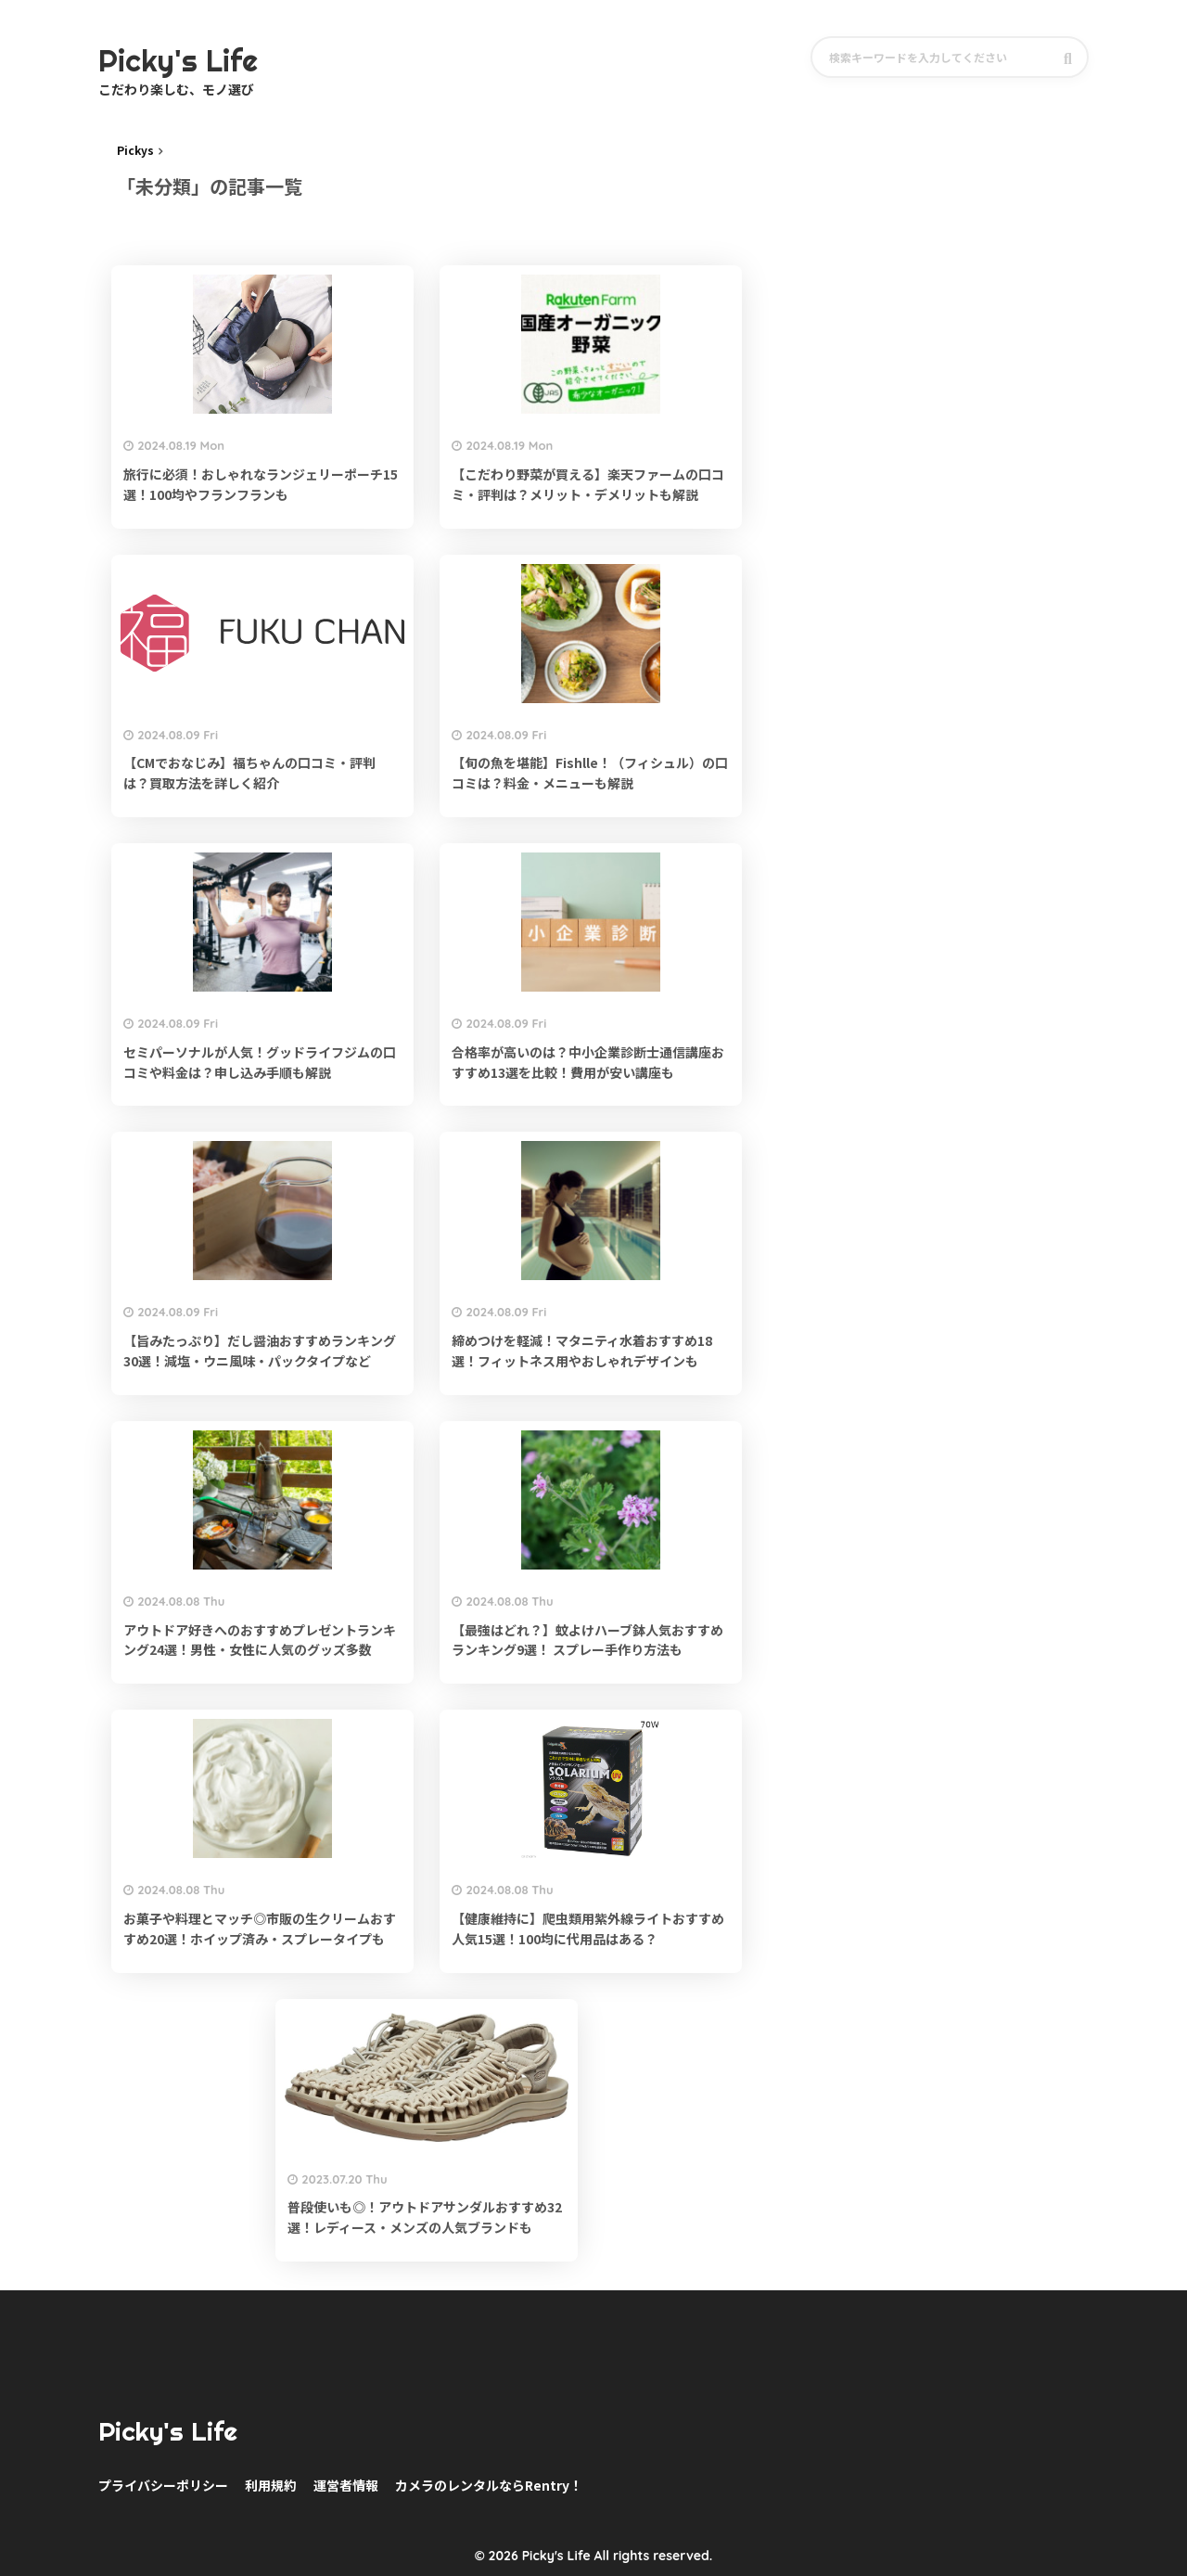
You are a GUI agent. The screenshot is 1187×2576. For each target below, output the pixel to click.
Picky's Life (178, 2431)
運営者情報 (345, 2485)
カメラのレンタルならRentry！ (488, 2485)
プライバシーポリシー (163, 2485)
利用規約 (271, 2485)
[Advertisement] (966, 275)
